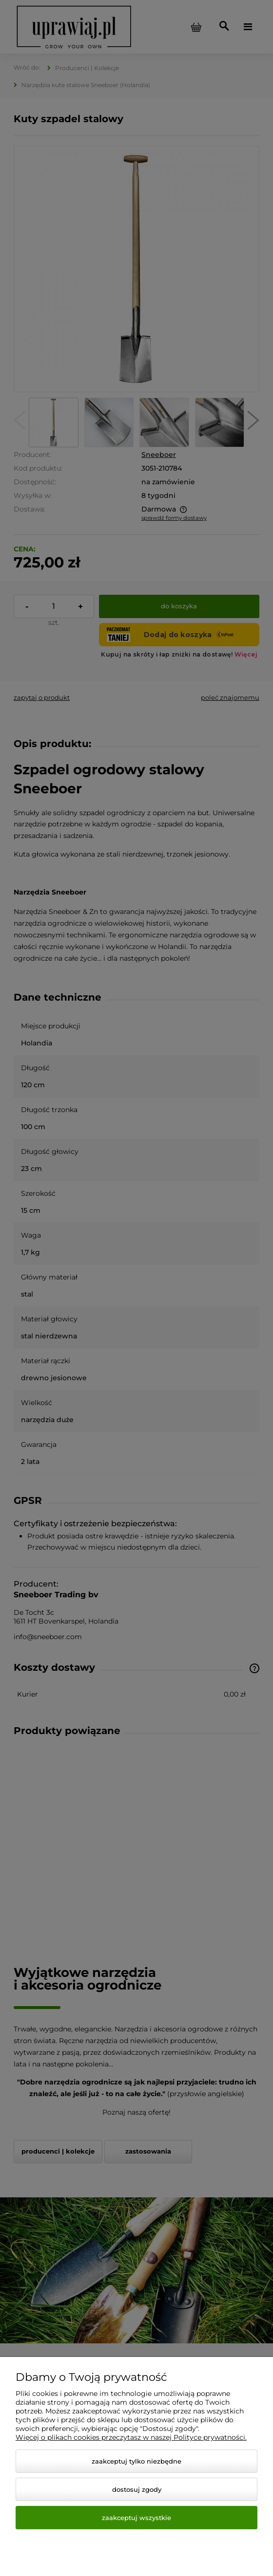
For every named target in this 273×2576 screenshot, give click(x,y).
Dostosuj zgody (136, 2489)
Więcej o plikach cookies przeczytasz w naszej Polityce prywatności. (131, 2437)
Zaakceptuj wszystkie (136, 2517)
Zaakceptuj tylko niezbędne (136, 2461)
